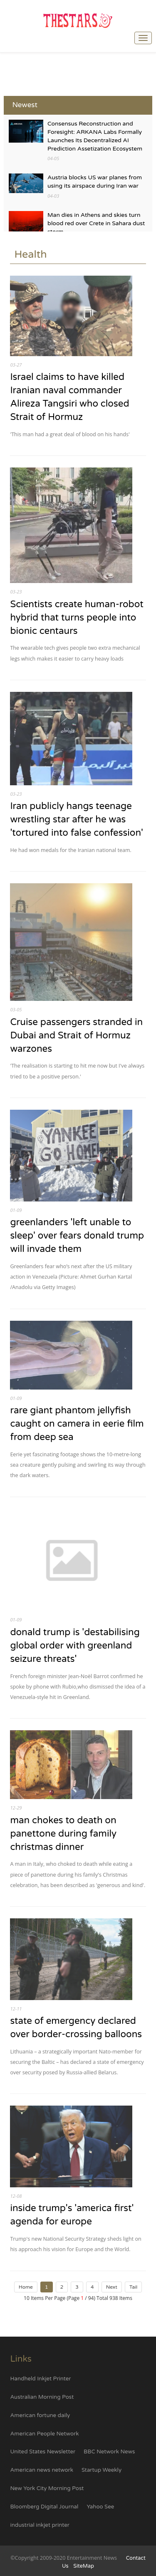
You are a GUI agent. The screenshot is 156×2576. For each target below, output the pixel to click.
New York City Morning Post (47, 2488)
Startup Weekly (101, 2470)
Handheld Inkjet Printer (40, 2378)
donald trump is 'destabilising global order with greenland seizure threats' (74, 1645)
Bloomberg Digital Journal (44, 2506)
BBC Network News (109, 2451)
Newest (24, 105)
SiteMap (83, 2566)
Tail (133, 2287)
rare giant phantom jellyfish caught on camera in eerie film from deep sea (77, 1424)
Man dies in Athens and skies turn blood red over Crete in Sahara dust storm (96, 223)
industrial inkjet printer (39, 2525)
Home (26, 2287)
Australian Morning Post (42, 2397)
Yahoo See (100, 2506)
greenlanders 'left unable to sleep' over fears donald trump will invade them (77, 1235)
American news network (41, 2470)
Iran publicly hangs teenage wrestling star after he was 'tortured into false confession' (76, 819)
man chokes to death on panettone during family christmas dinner (63, 1833)
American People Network (44, 2433)
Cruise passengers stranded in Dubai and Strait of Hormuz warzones (76, 1035)
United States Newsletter (42, 2451)
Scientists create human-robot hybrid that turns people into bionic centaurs (76, 617)
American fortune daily (40, 2415)
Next (111, 2287)
